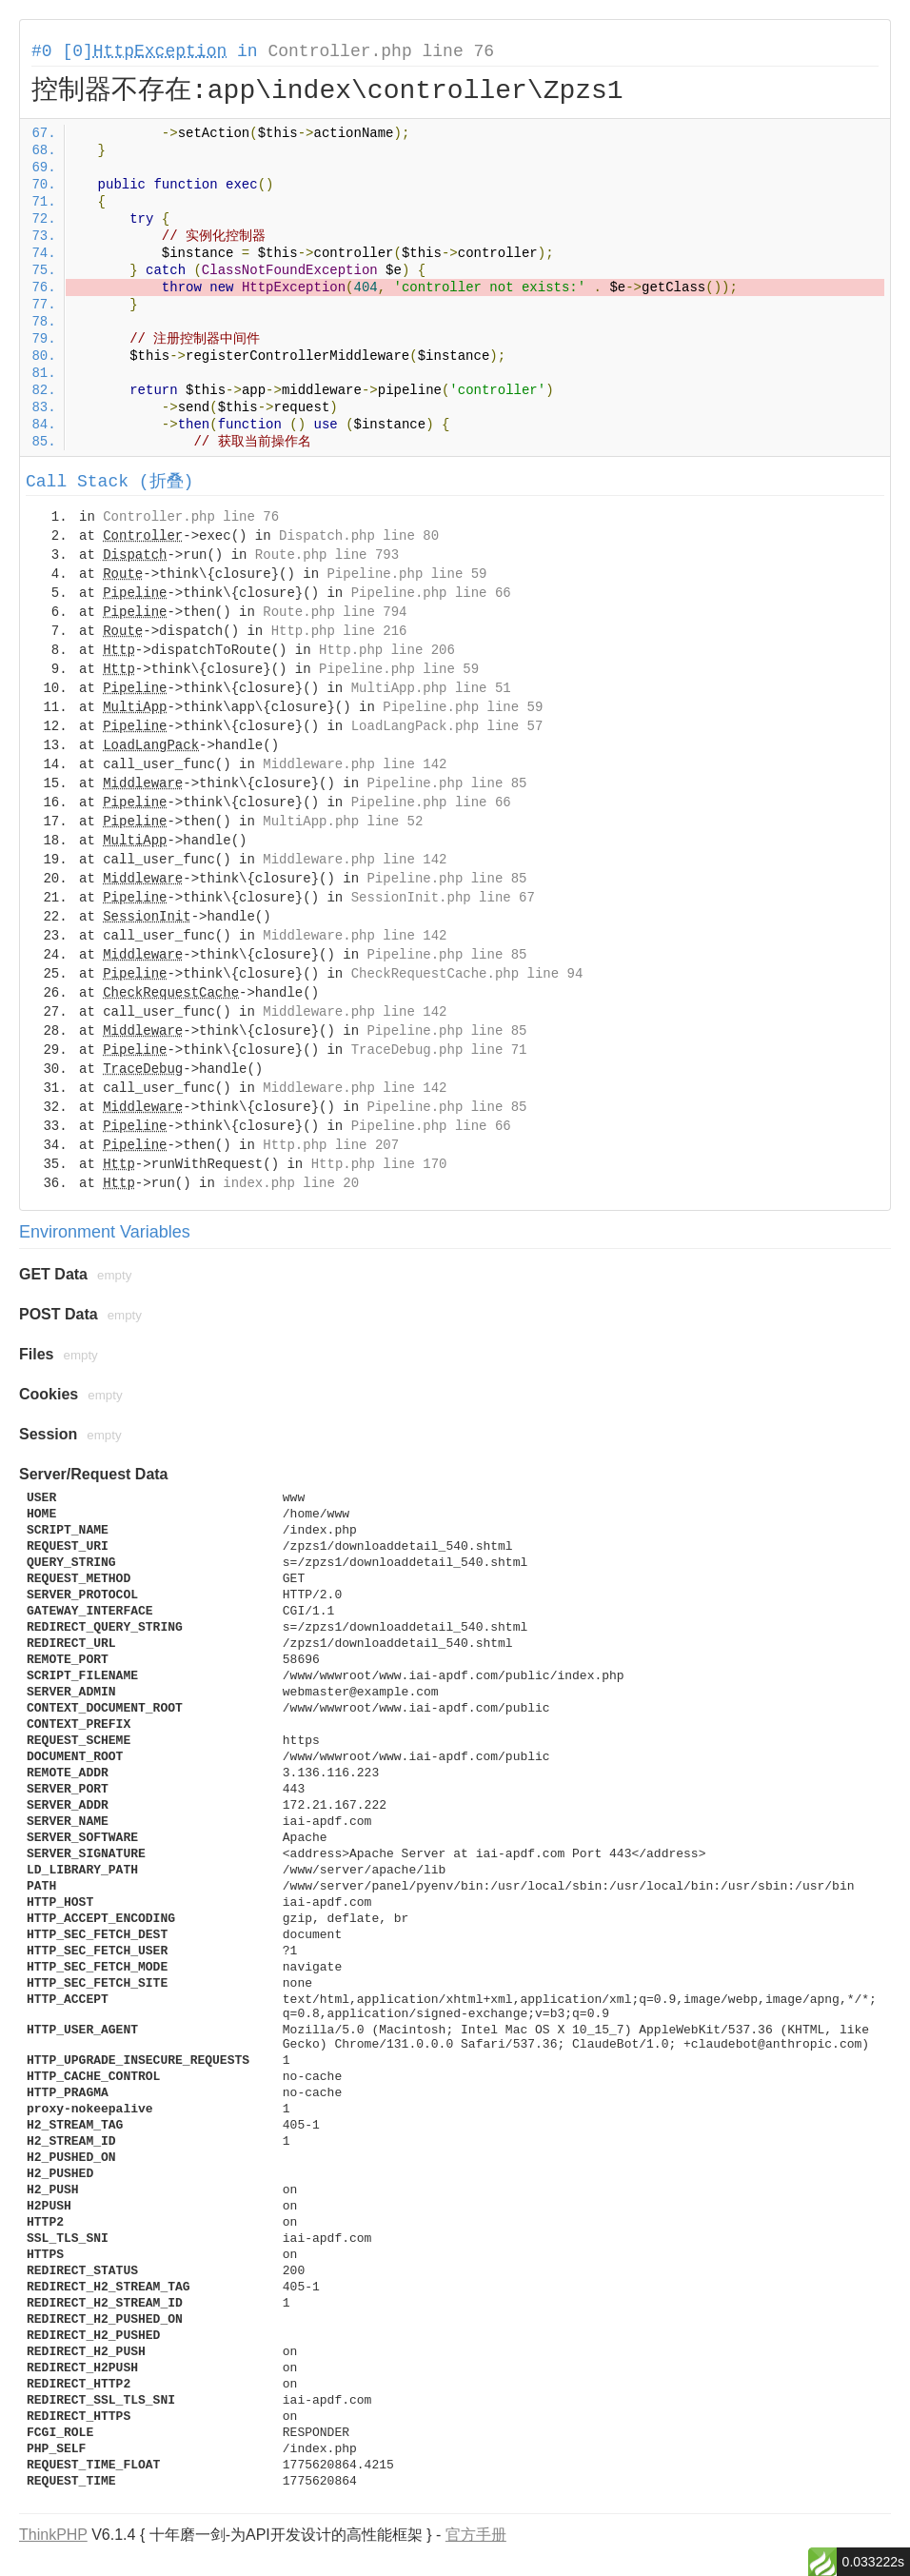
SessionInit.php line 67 (443, 897)
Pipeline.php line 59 (406, 574)
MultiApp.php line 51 (431, 688)
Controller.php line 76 (380, 51)
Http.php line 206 (387, 650)
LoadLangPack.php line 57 (447, 726)
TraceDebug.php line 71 (439, 1050)
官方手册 (475, 2534)
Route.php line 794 (334, 612)
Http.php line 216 (339, 631)
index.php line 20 (291, 1183)
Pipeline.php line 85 (446, 783)
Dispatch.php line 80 (359, 536)
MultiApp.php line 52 (343, 821)
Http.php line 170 (379, 1164)
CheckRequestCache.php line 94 (467, 973)
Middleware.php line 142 (354, 764)
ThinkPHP (53, 2534)
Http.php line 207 (331, 1145)
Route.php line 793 (327, 555)
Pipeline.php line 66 (431, 593)
